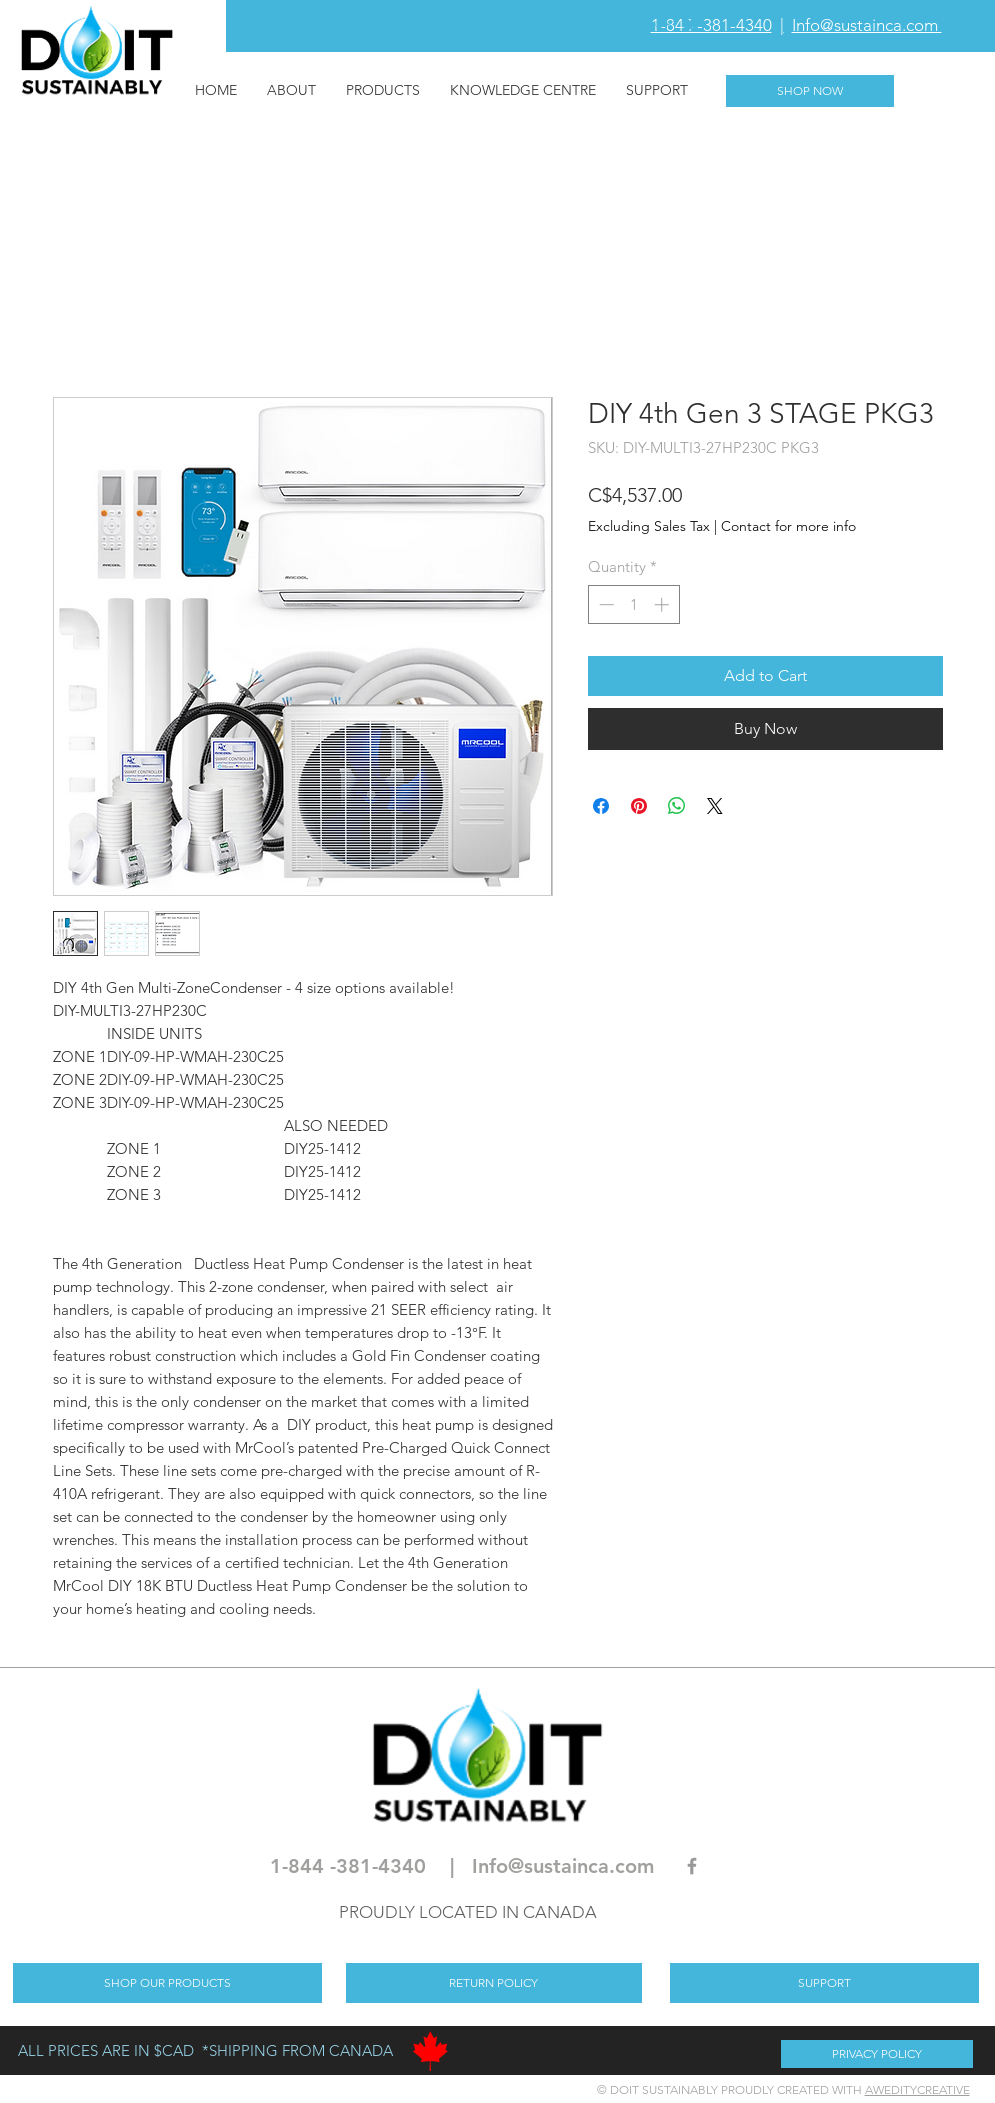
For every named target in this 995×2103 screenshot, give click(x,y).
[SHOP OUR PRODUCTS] (167, 1983)
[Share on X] (715, 806)
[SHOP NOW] (810, 91)
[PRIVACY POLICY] (877, 2054)
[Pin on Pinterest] (639, 806)
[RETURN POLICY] (494, 1983)
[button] (674, 25)
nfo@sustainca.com (566, 1866)
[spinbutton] (633, 604)
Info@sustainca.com (867, 25)
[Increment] (663, 604)
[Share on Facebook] (601, 806)
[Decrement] (604, 604)
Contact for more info (788, 526)
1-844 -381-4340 (711, 25)
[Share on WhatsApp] (677, 806)
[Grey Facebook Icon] (692, 1866)
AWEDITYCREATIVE (917, 2089)
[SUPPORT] (824, 1983)
